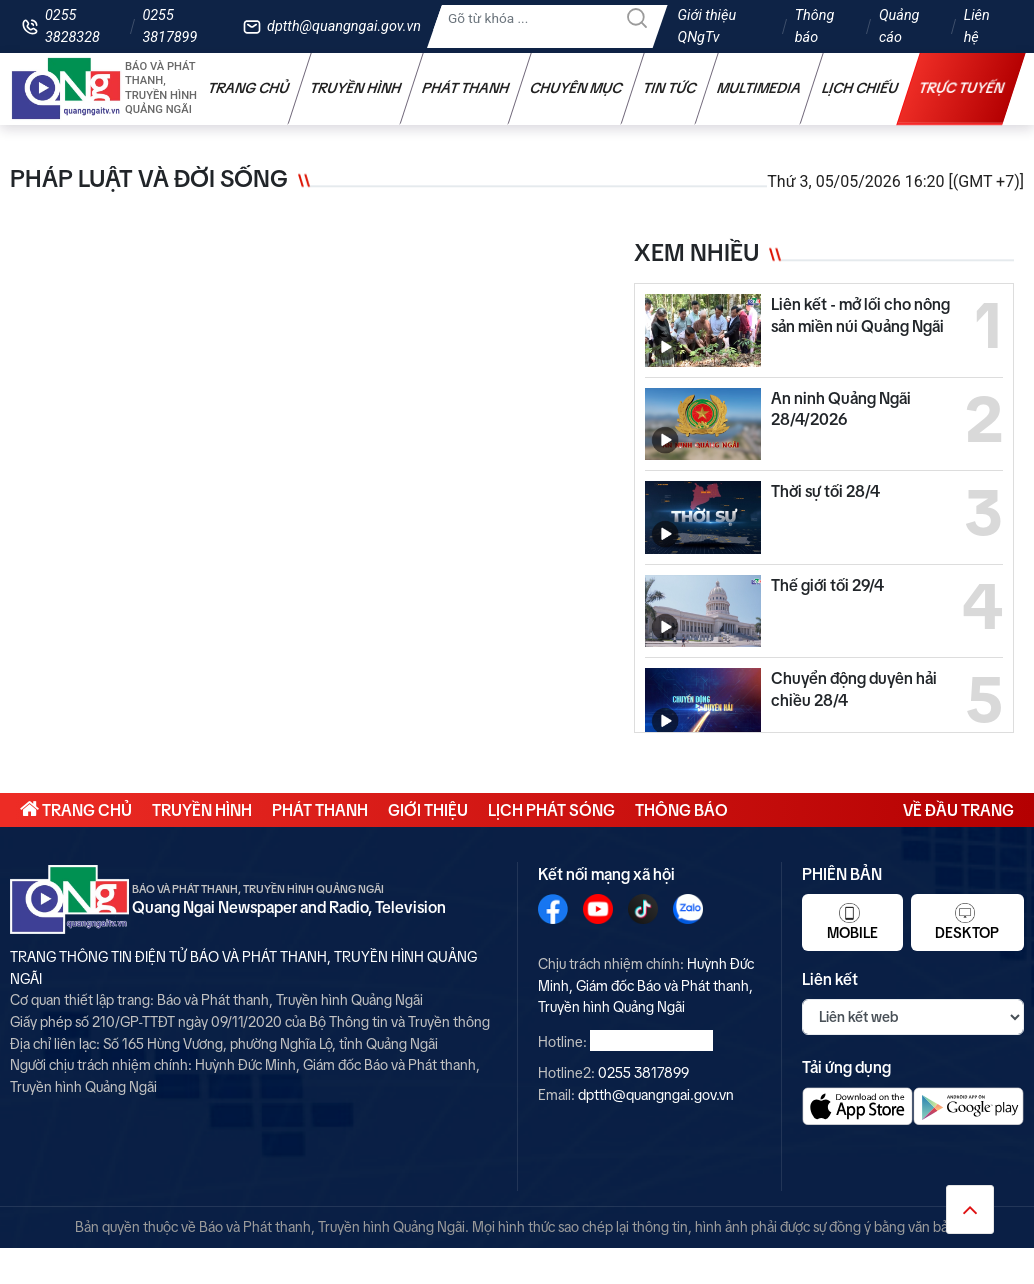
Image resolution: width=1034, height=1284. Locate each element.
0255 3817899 (169, 26)
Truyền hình (356, 88)
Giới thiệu (428, 810)
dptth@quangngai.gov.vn (344, 26)
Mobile (852, 922)
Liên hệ (977, 26)
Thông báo (815, 26)
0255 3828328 (72, 26)
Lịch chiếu (860, 88)
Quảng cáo (899, 26)
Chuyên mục (576, 88)
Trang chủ (249, 88)
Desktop (967, 922)
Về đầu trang (958, 810)
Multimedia (759, 88)
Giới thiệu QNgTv (707, 26)
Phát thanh (466, 88)
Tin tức (670, 88)
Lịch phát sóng (551, 810)
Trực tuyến (962, 88)
